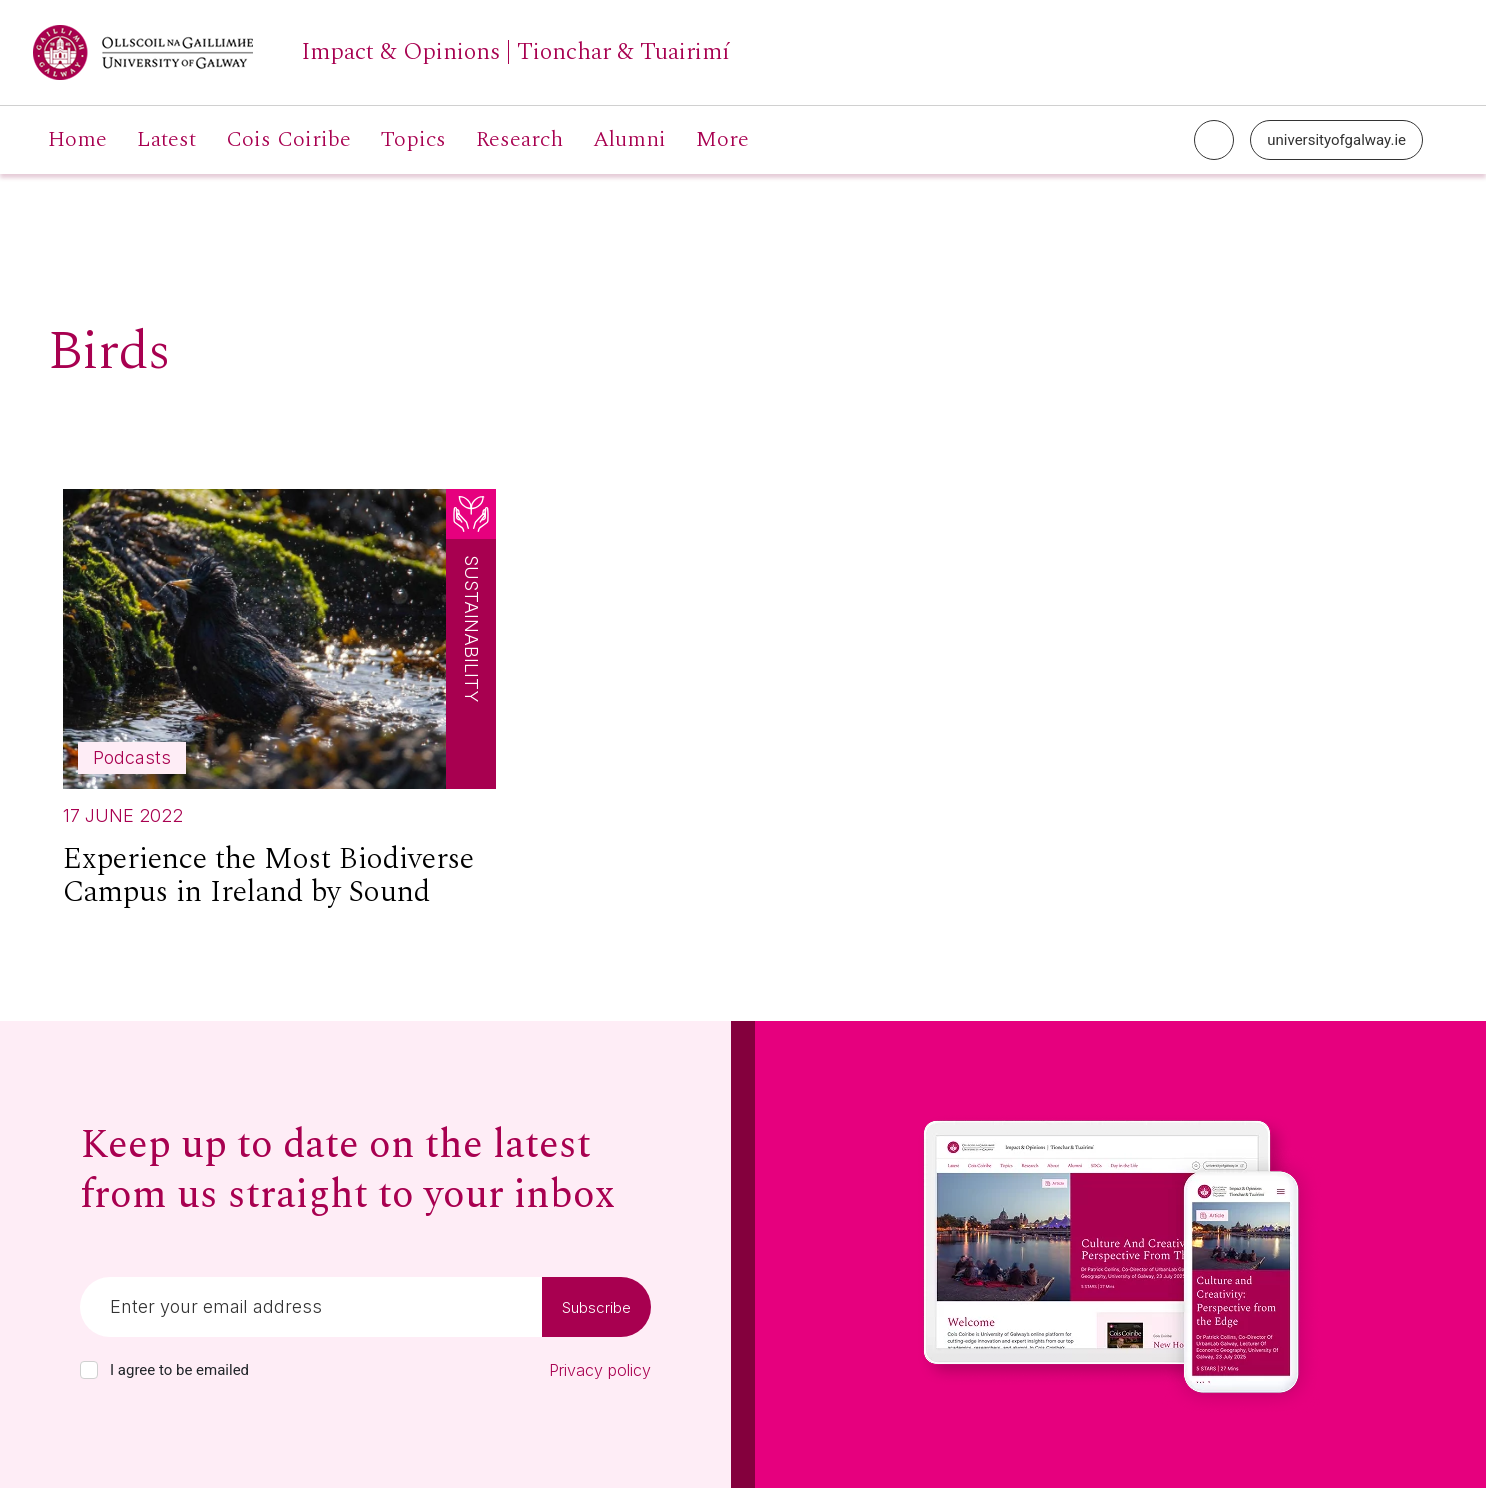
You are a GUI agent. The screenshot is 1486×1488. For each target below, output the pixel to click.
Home (77, 140)
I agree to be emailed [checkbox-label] (179, 1370)
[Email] (311, 1307)
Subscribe (596, 1307)
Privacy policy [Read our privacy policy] (600, 1370)
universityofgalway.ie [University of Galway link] (1336, 140)
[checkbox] (89, 1370)
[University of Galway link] (381, 52)
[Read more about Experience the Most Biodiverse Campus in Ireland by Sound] (279, 707)
